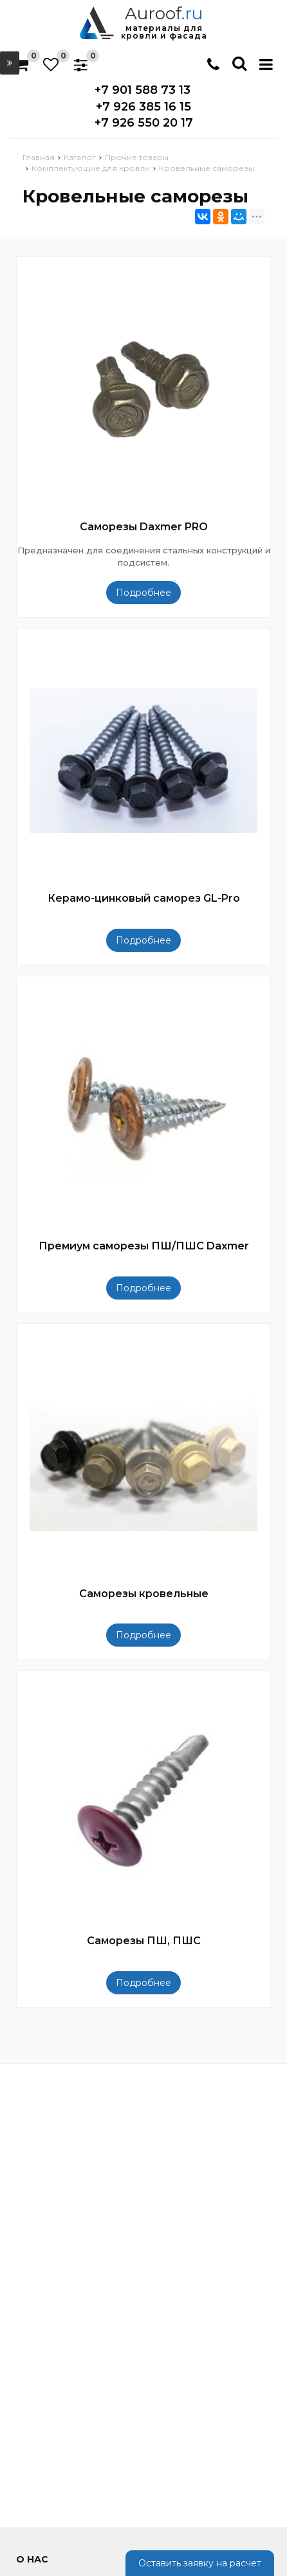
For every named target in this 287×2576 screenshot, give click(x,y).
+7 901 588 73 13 (142, 90)
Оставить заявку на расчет (199, 2563)
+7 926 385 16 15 (143, 107)
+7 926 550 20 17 (144, 123)
